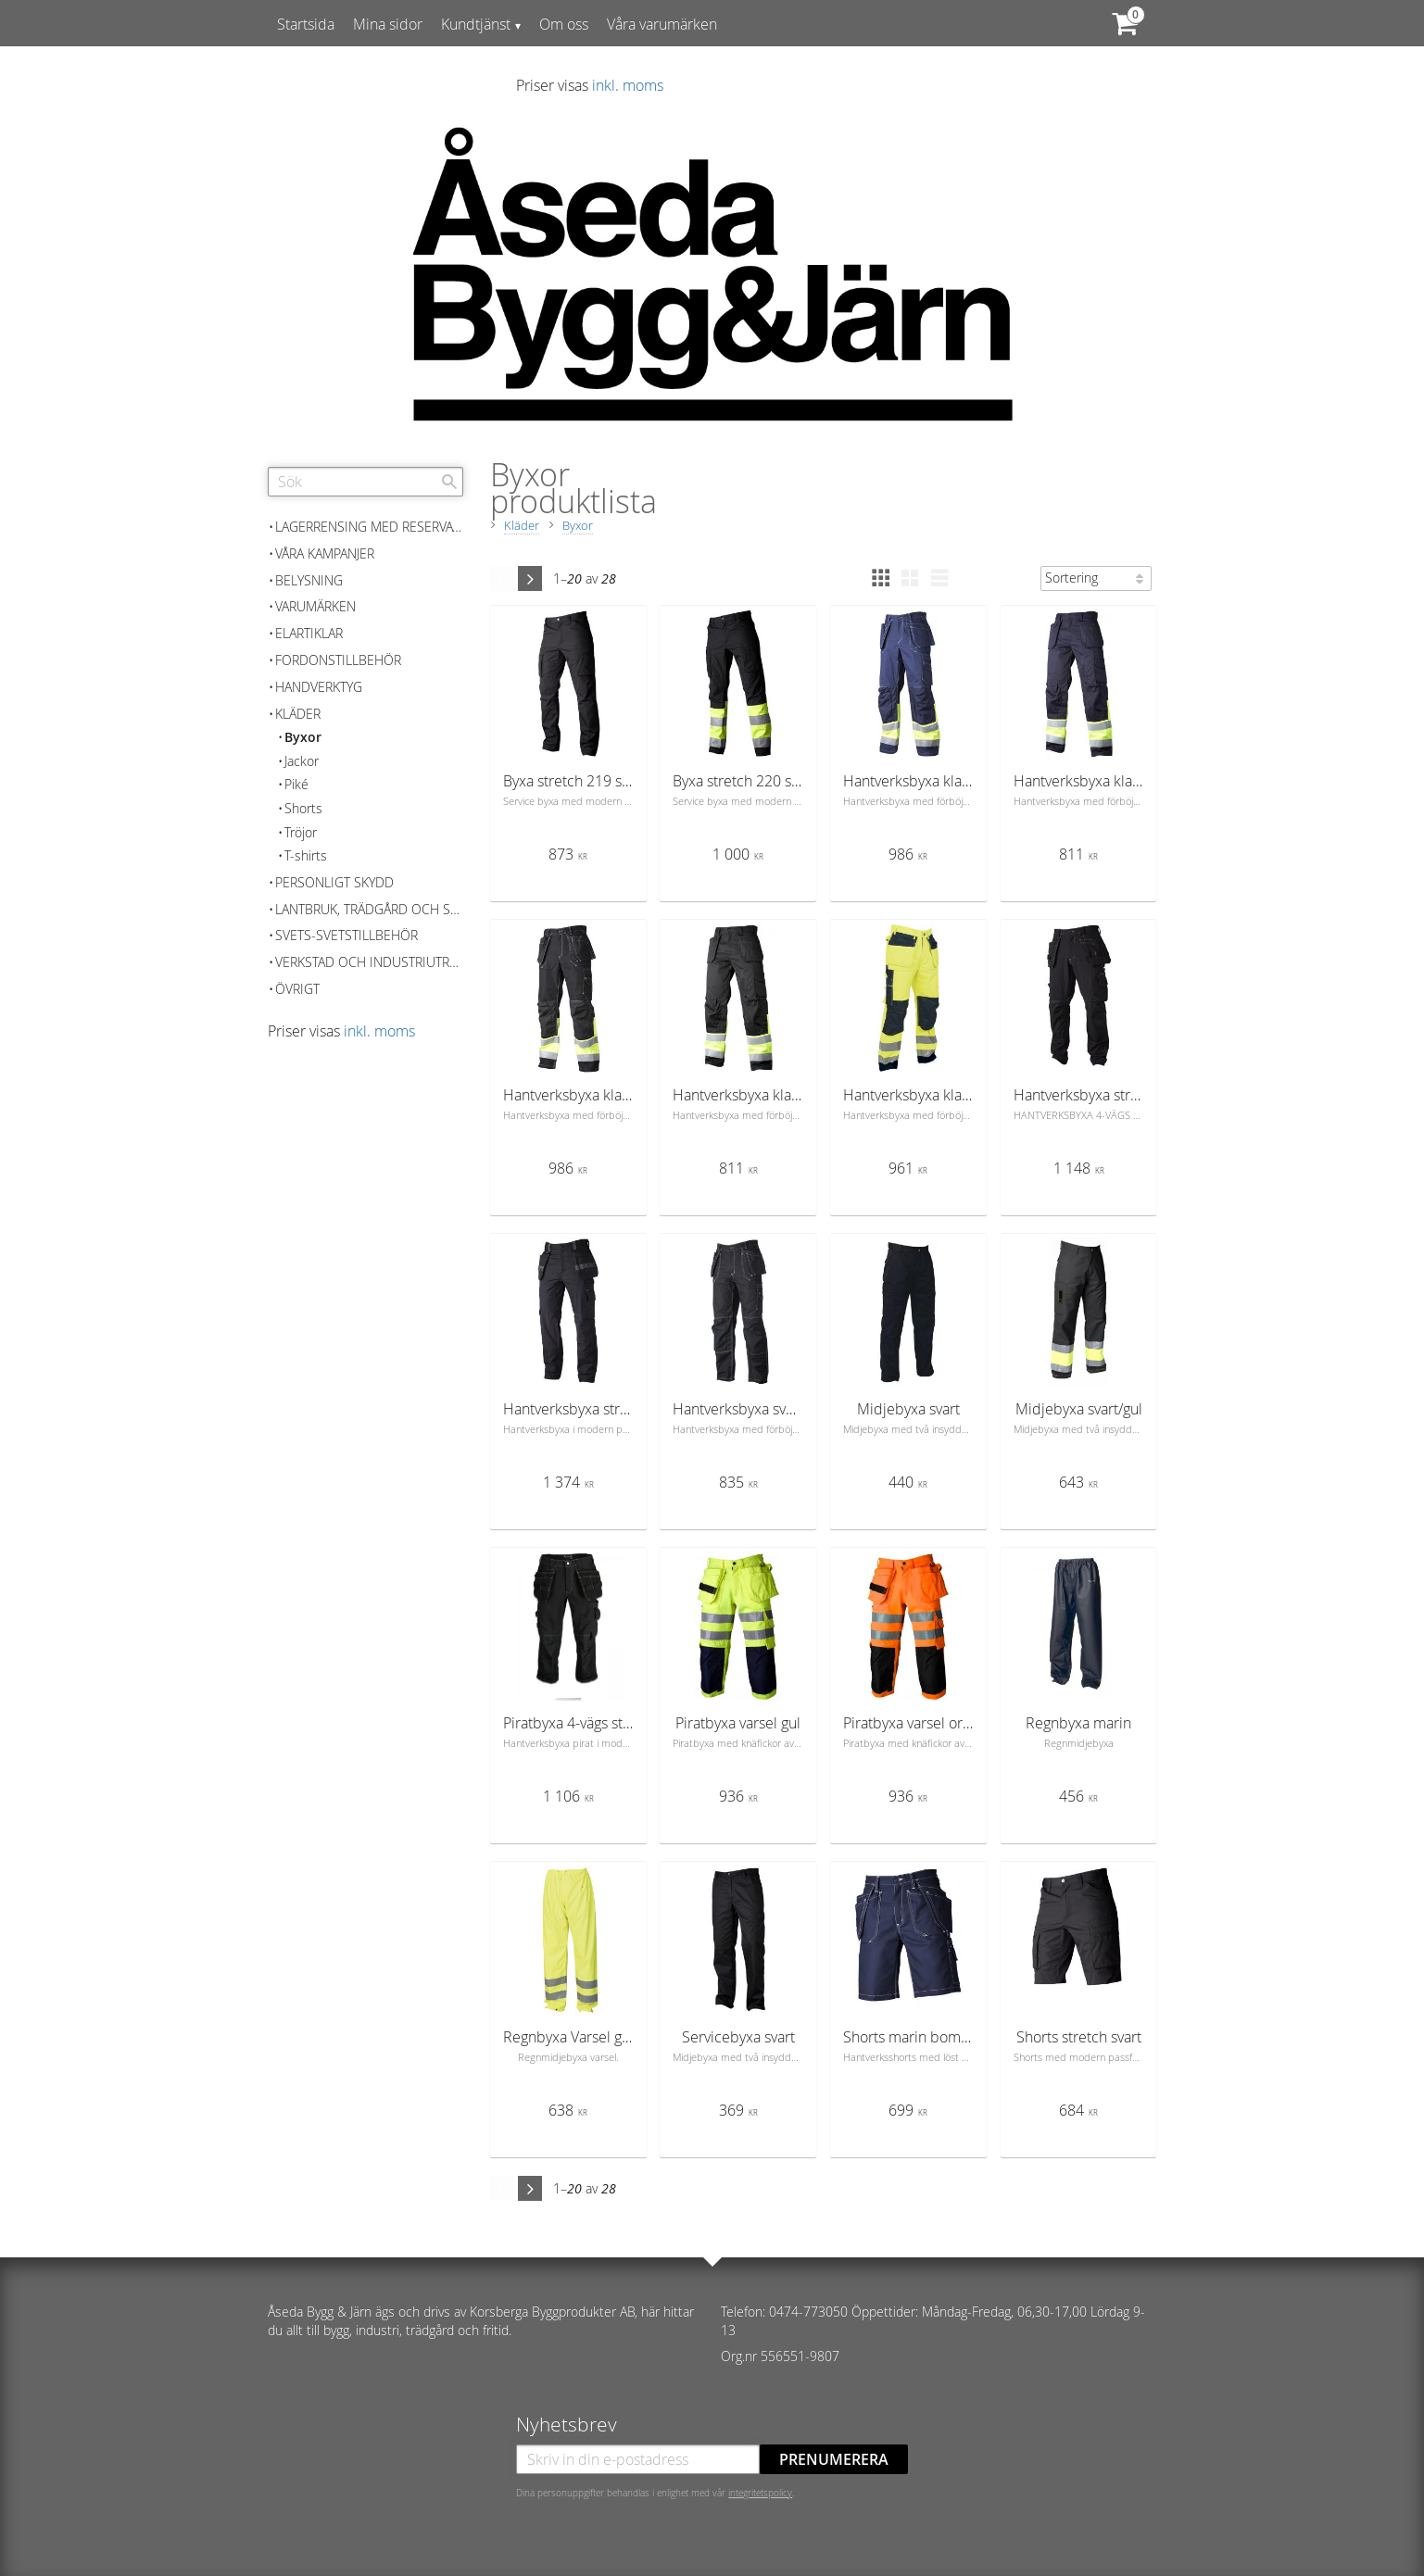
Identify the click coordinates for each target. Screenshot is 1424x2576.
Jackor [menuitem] (301, 761)
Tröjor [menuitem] (300, 832)
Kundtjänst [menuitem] (475, 24)
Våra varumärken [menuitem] (662, 24)
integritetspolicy (760, 2492)
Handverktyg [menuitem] (318, 687)
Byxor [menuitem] (302, 737)
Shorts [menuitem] (303, 808)
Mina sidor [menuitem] (387, 24)
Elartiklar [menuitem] (309, 633)
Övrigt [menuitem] (297, 989)
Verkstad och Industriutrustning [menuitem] (369, 962)
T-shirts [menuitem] (305, 855)
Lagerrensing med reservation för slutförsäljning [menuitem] (369, 526)
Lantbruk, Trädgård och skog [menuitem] (369, 909)
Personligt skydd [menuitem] (334, 882)
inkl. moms (627, 85)
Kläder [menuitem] (298, 714)
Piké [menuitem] (296, 784)
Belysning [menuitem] (309, 580)
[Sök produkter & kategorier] (365, 481)
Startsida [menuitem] (305, 24)
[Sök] (449, 482)
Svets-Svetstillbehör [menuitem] (346, 935)
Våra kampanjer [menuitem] (324, 553)
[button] (880, 578)
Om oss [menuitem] (563, 24)
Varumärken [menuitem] (315, 606)
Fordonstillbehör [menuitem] (338, 660)
